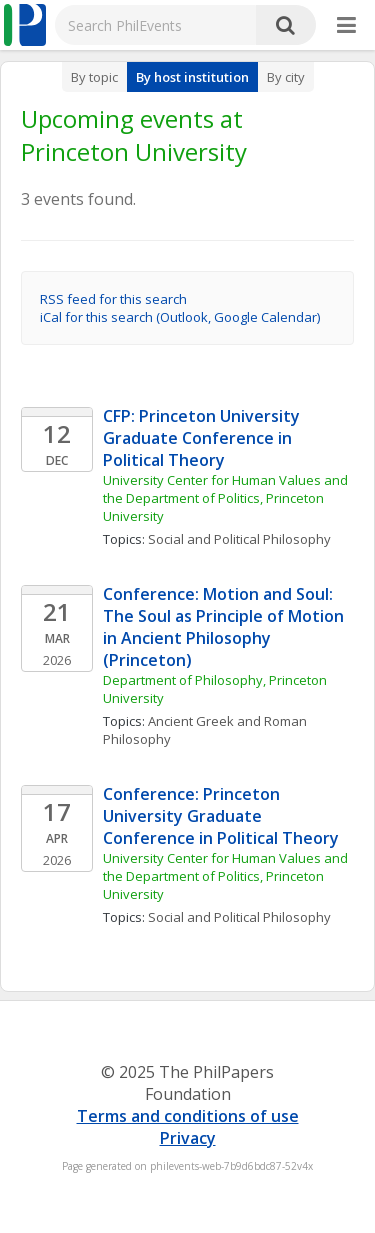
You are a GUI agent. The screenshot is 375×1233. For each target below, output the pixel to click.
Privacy (188, 1138)
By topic (94, 77)
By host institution (192, 77)
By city (286, 77)
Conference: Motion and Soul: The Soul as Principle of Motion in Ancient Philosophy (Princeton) (225, 627)
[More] (346, 26)
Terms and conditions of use (188, 1116)
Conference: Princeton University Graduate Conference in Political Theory (221, 816)
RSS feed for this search (113, 299)
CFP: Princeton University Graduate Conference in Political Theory (203, 438)
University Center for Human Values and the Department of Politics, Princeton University (227, 498)
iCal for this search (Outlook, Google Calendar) (180, 317)
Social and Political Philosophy (239, 539)
